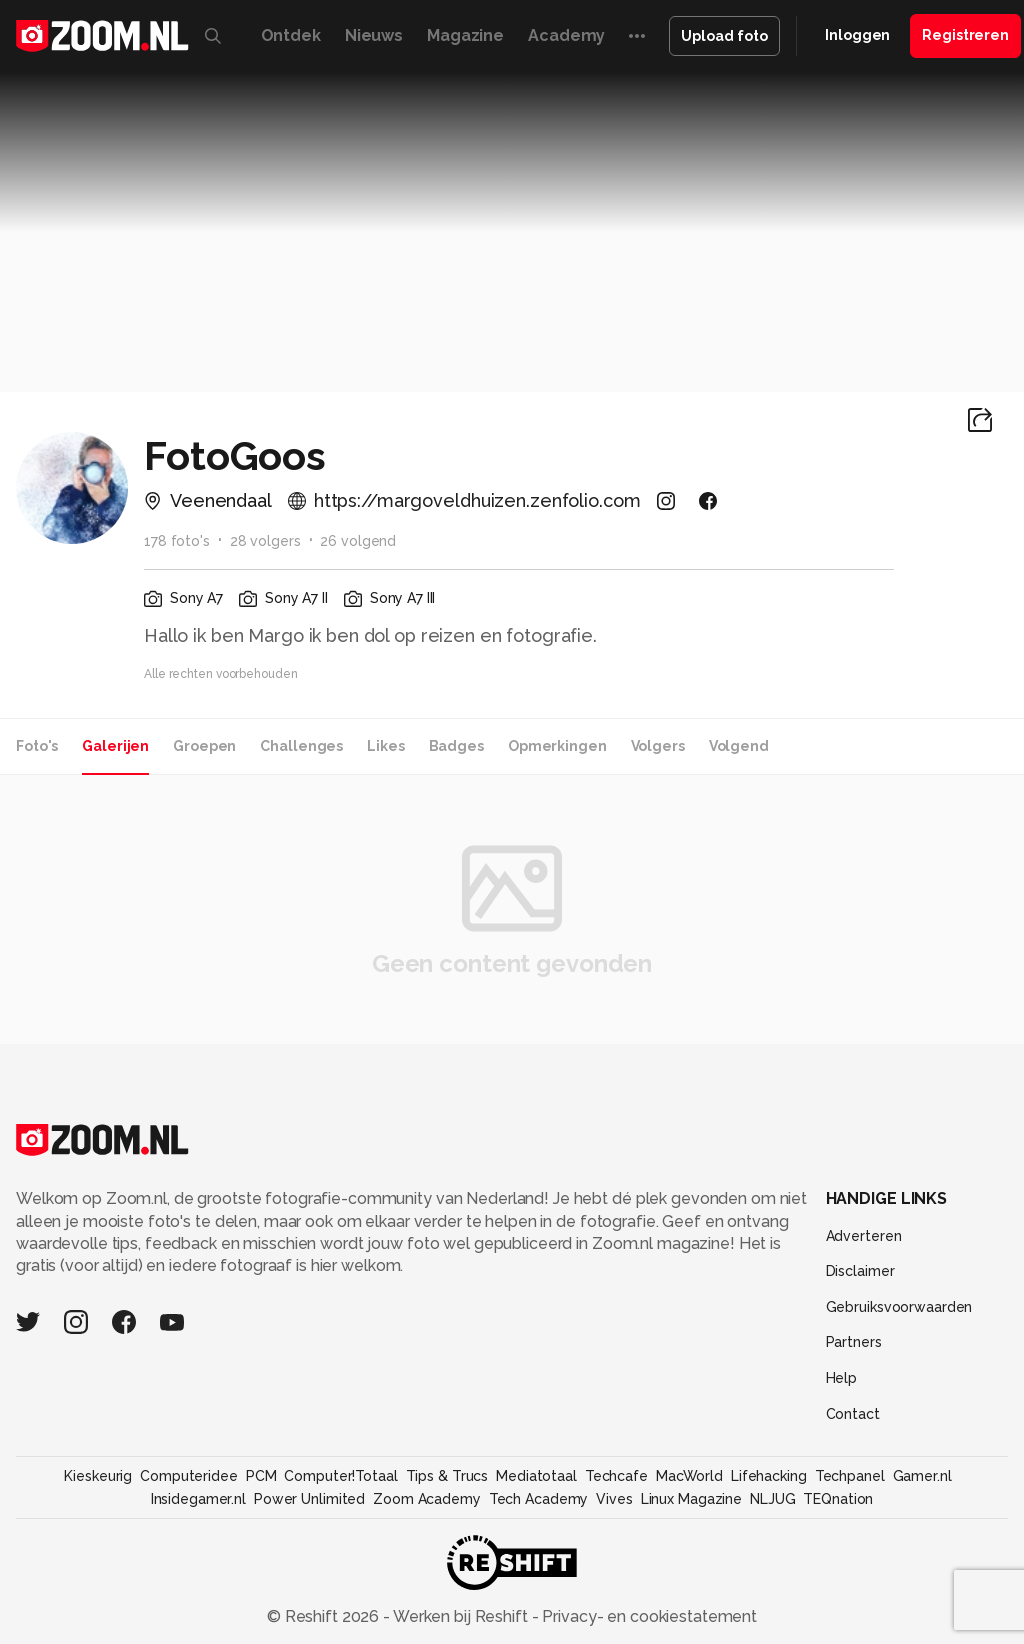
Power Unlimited (309, 1499)
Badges (456, 746)
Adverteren (864, 1236)
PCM (261, 1476)
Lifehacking (769, 1476)
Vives (614, 1499)
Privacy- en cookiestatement (647, 1616)
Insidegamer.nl (198, 1499)
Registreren (965, 35)
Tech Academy (539, 1499)
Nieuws (374, 35)
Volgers (658, 746)
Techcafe (616, 1476)
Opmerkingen (557, 746)
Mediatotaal (536, 1476)
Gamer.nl (922, 1476)
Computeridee (189, 1476)
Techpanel (850, 1476)
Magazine (465, 35)
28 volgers (265, 541)
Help (842, 1378)
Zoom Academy (427, 1499)
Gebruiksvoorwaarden (899, 1307)
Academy (566, 35)
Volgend (739, 746)
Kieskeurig (98, 1476)
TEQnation (838, 1499)
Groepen (204, 746)
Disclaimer (860, 1271)
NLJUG (772, 1499)
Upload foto (724, 36)
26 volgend (358, 541)
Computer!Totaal (340, 1476)
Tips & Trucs (447, 1476)
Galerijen (115, 746)
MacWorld (689, 1476)
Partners (854, 1342)
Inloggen (857, 35)
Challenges (301, 746)
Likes (385, 746)
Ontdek (291, 35)
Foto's (37, 746)
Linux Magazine (691, 1499)
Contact (853, 1414)
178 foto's (177, 541)
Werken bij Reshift (461, 1616)
